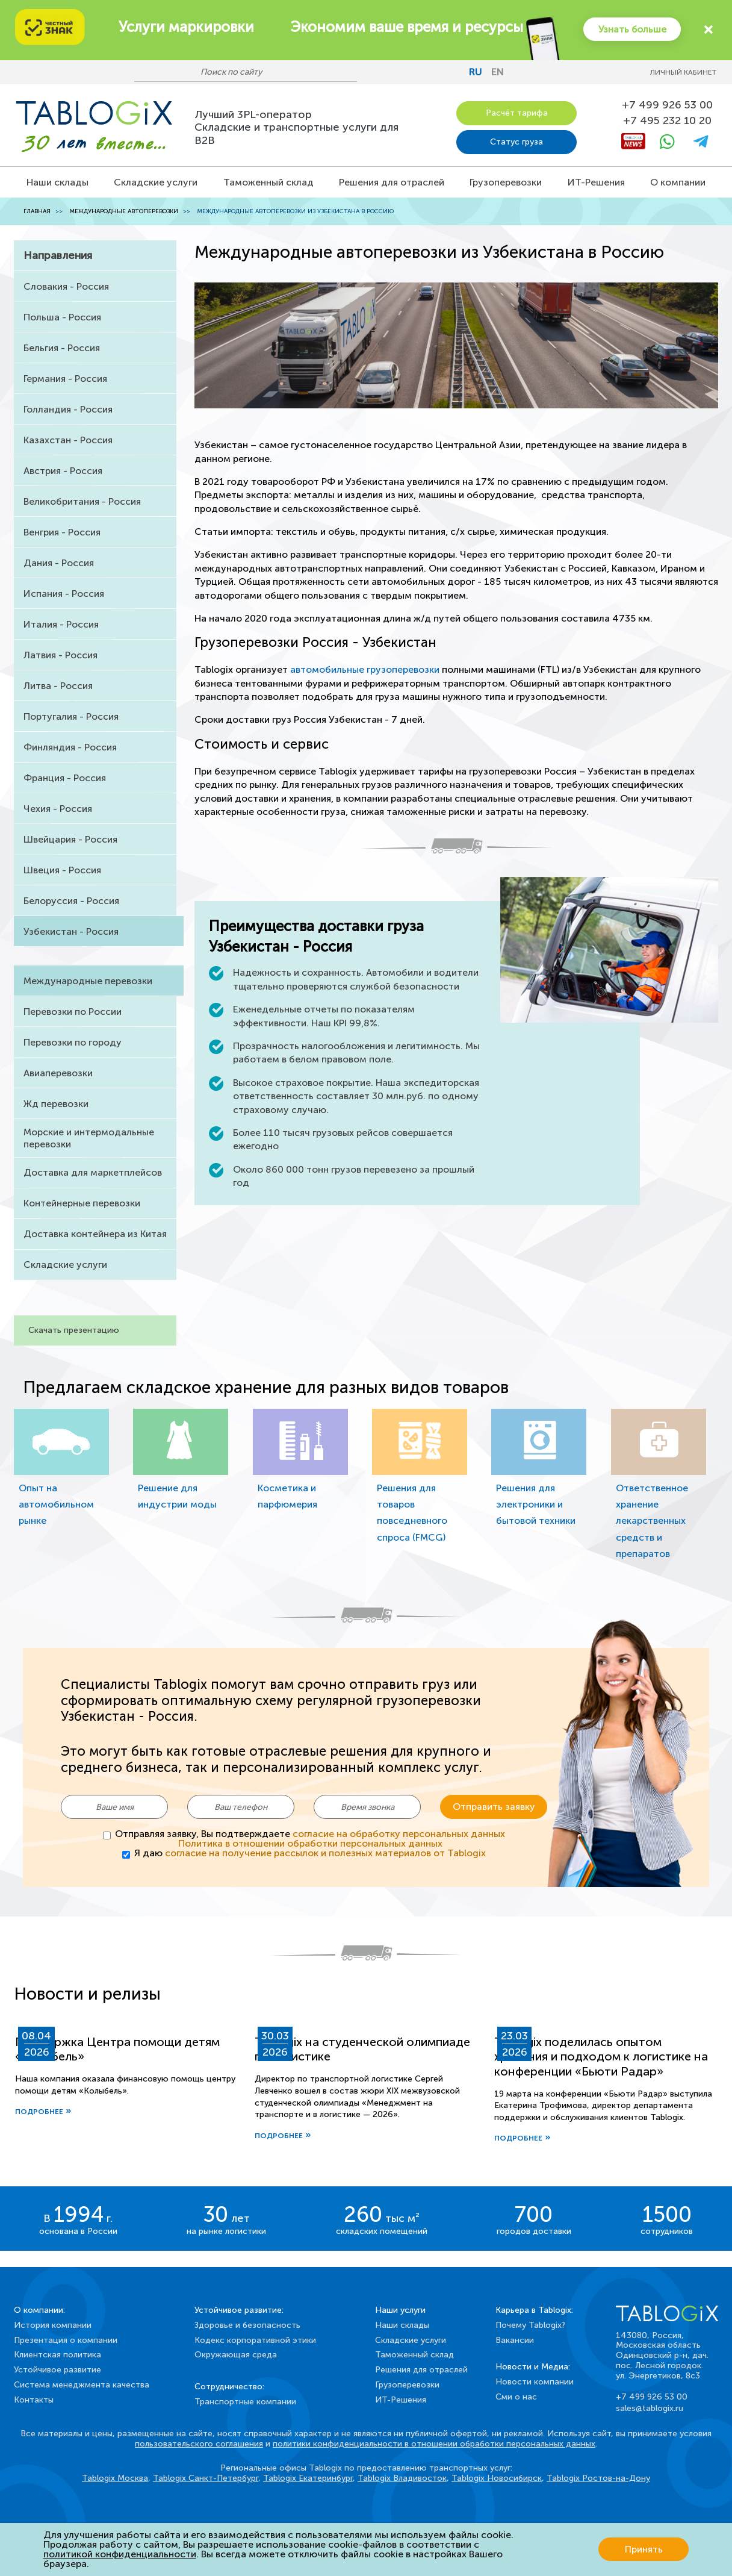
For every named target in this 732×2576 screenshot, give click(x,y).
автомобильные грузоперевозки (364, 669)
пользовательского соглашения (199, 2443)
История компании (53, 2324)
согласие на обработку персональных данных (399, 1833)
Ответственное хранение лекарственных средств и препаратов (652, 1520)
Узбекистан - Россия (71, 931)
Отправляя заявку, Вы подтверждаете (310, 1838)
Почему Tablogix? (530, 2324)
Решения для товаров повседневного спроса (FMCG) (412, 1512)
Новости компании (534, 2381)
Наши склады (57, 182)
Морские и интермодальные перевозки (88, 1137)
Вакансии (514, 2339)
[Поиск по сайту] (240, 72)
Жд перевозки (55, 1103)
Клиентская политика (57, 2355)
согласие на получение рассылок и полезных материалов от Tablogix (325, 1852)
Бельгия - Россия (61, 348)
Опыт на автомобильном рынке (56, 1504)
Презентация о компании (65, 2339)
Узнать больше (631, 29)
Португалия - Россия (71, 716)
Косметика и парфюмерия (287, 1496)
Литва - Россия (58, 685)
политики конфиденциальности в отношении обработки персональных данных (434, 2443)
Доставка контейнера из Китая (95, 1234)
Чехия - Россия (57, 808)
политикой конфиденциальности (119, 2554)
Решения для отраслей (391, 182)
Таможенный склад (268, 182)
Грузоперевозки (506, 182)
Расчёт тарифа (517, 113)
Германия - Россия (65, 378)
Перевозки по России (72, 1011)
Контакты (34, 2399)
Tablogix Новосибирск (496, 2477)
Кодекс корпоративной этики (255, 2339)
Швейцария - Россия (70, 839)
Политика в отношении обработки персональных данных (310, 1842)
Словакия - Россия (66, 286)
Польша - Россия (62, 317)
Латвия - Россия (60, 655)
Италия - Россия (61, 624)
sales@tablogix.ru (649, 2408)
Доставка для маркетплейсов (92, 1172)
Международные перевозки (87, 981)
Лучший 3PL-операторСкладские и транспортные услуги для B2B (296, 127)
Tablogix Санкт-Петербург (205, 2477)
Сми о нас (516, 2396)
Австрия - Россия (62, 470)
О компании (678, 182)
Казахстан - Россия (68, 440)
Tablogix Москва (115, 2477)
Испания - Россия (63, 593)
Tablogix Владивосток (402, 2477)
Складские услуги (155, 182)
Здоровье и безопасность (247, 2324)
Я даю (310, 1852)
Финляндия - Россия (70, 747)
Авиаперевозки (58, 1073)
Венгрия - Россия (62, 532)
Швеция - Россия (62, 870)
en (497, 72)
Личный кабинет (683, 72)
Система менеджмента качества (81, 2384)
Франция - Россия (64, 778)
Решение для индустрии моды (177, 1496)
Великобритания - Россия (82, 501)
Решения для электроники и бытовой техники (535, 1504)
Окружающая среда (235, 2355)
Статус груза (516, 142)
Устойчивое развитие (57, 2369)
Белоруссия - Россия (71, 900)
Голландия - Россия (68, 409)
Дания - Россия (58, 563)
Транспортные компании (245, 2401)
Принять (644, 2549)
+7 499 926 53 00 (667, 105)
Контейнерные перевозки (81, 1203)
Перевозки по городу (72, 1042)
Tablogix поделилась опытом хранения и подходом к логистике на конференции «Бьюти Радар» (601, 2055)
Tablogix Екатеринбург (308, 2477)
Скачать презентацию (73, 1330)
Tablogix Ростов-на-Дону (598, 2477)
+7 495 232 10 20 (667, 120)
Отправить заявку (494, 1806)
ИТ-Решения (596, 182)
